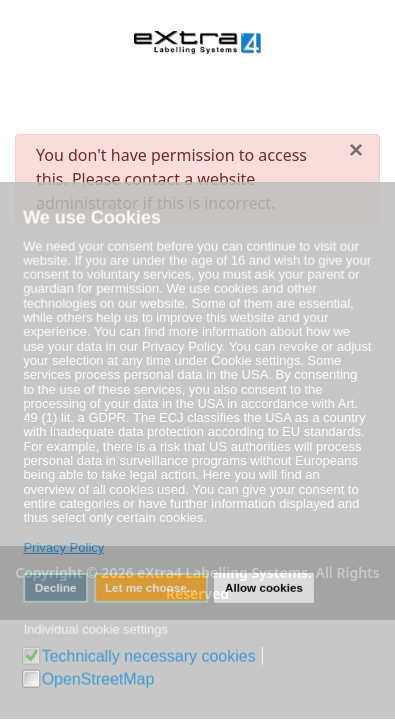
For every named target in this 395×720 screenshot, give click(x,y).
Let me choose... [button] (151, 586)
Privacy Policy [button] (65, 547)
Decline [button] (57, 586)
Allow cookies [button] (263, 586)
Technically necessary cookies (149, 654)
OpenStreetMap (99, 676)
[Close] (356, 150)
